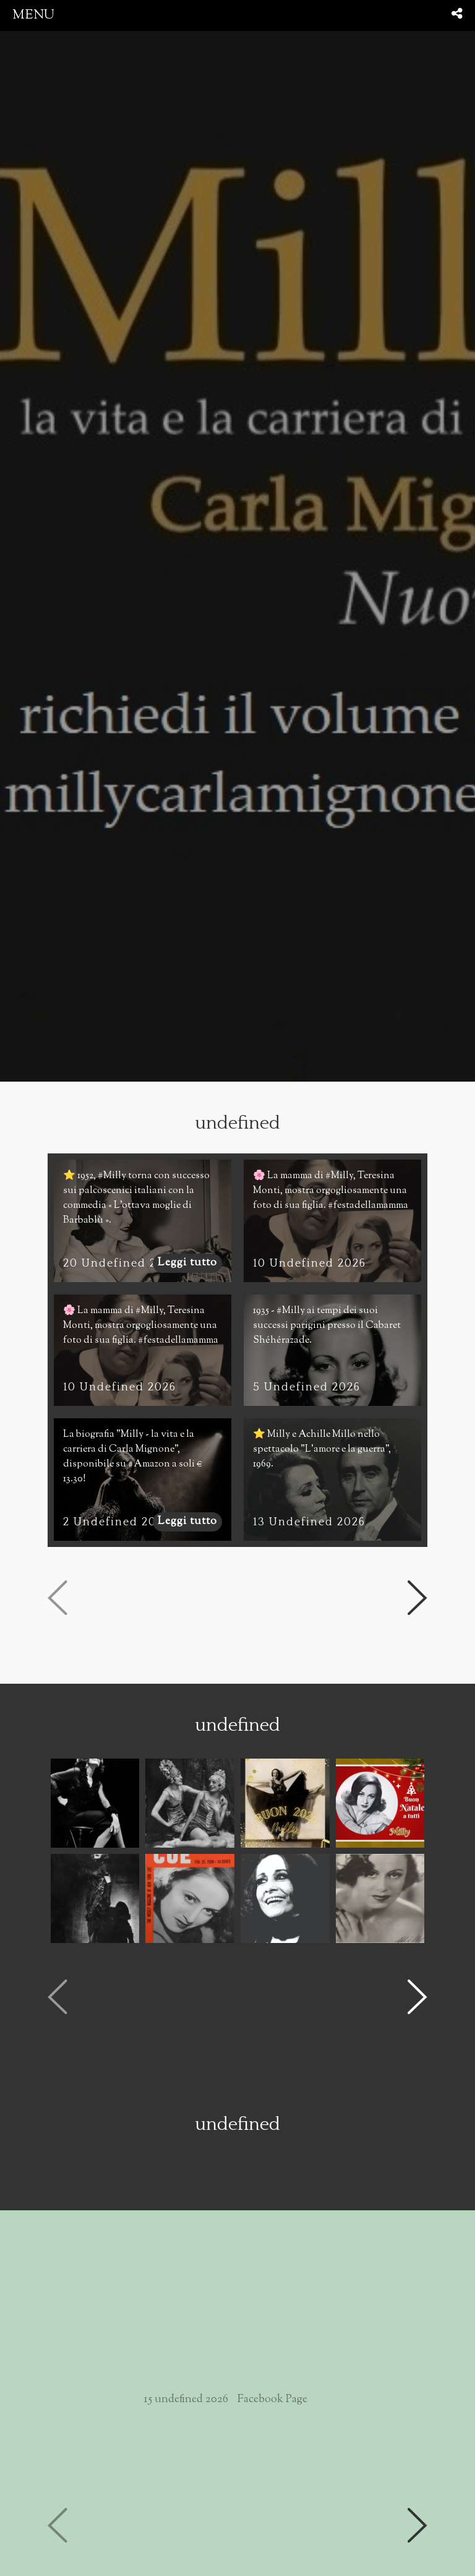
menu (33, 15)
